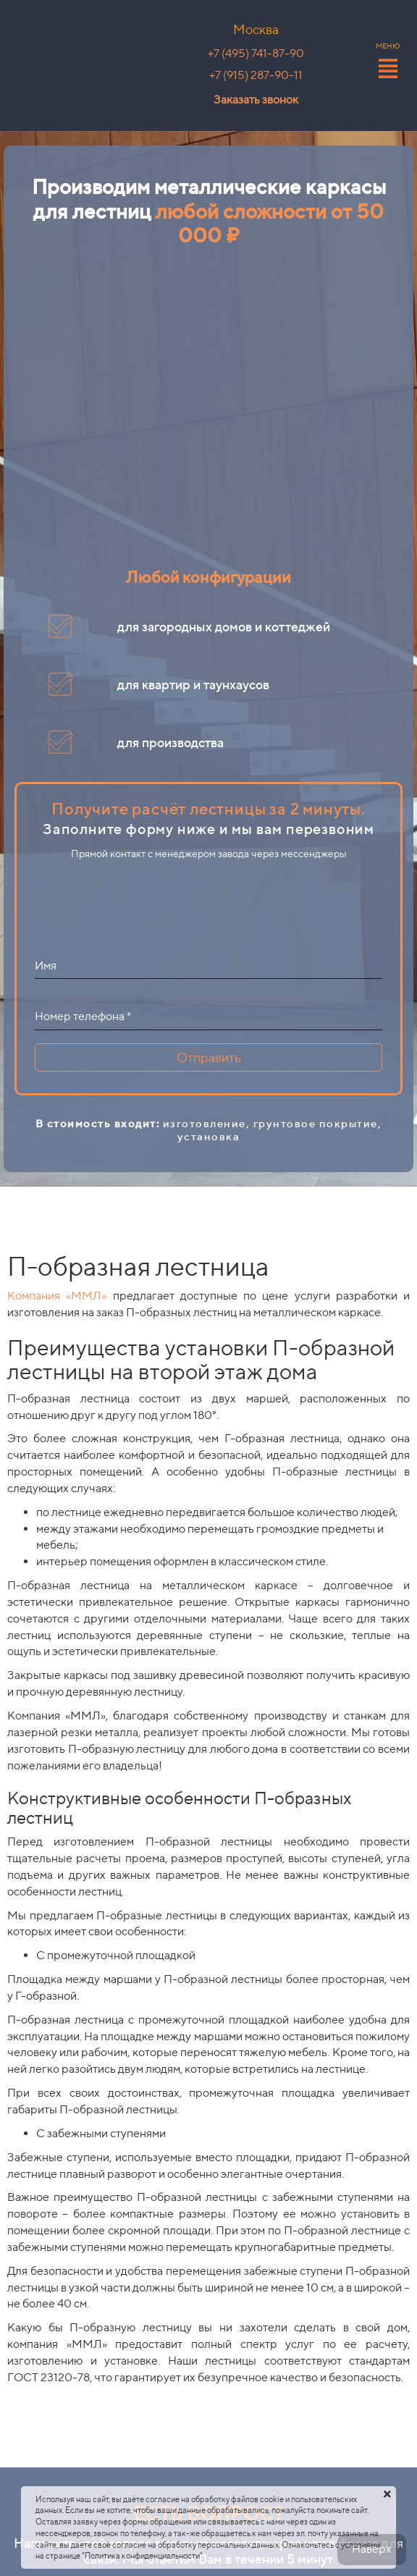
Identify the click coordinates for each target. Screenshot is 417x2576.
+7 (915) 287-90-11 (256, 75)
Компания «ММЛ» (56, 1295)
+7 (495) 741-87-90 (256, 53)
